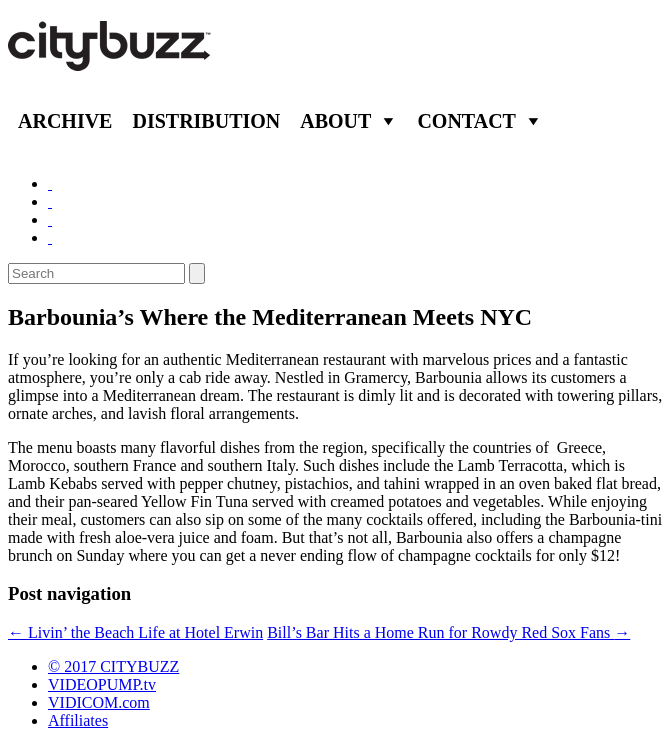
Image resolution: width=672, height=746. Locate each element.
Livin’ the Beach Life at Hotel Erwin (135, 632)
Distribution (206, 121)
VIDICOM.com (99, 702)
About (335, 121)
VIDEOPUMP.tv (102, 684)
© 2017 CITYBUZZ (113, 666)
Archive (65, 121)
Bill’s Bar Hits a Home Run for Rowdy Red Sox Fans (448, 632)
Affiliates (78, 720)
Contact (466, 121)
